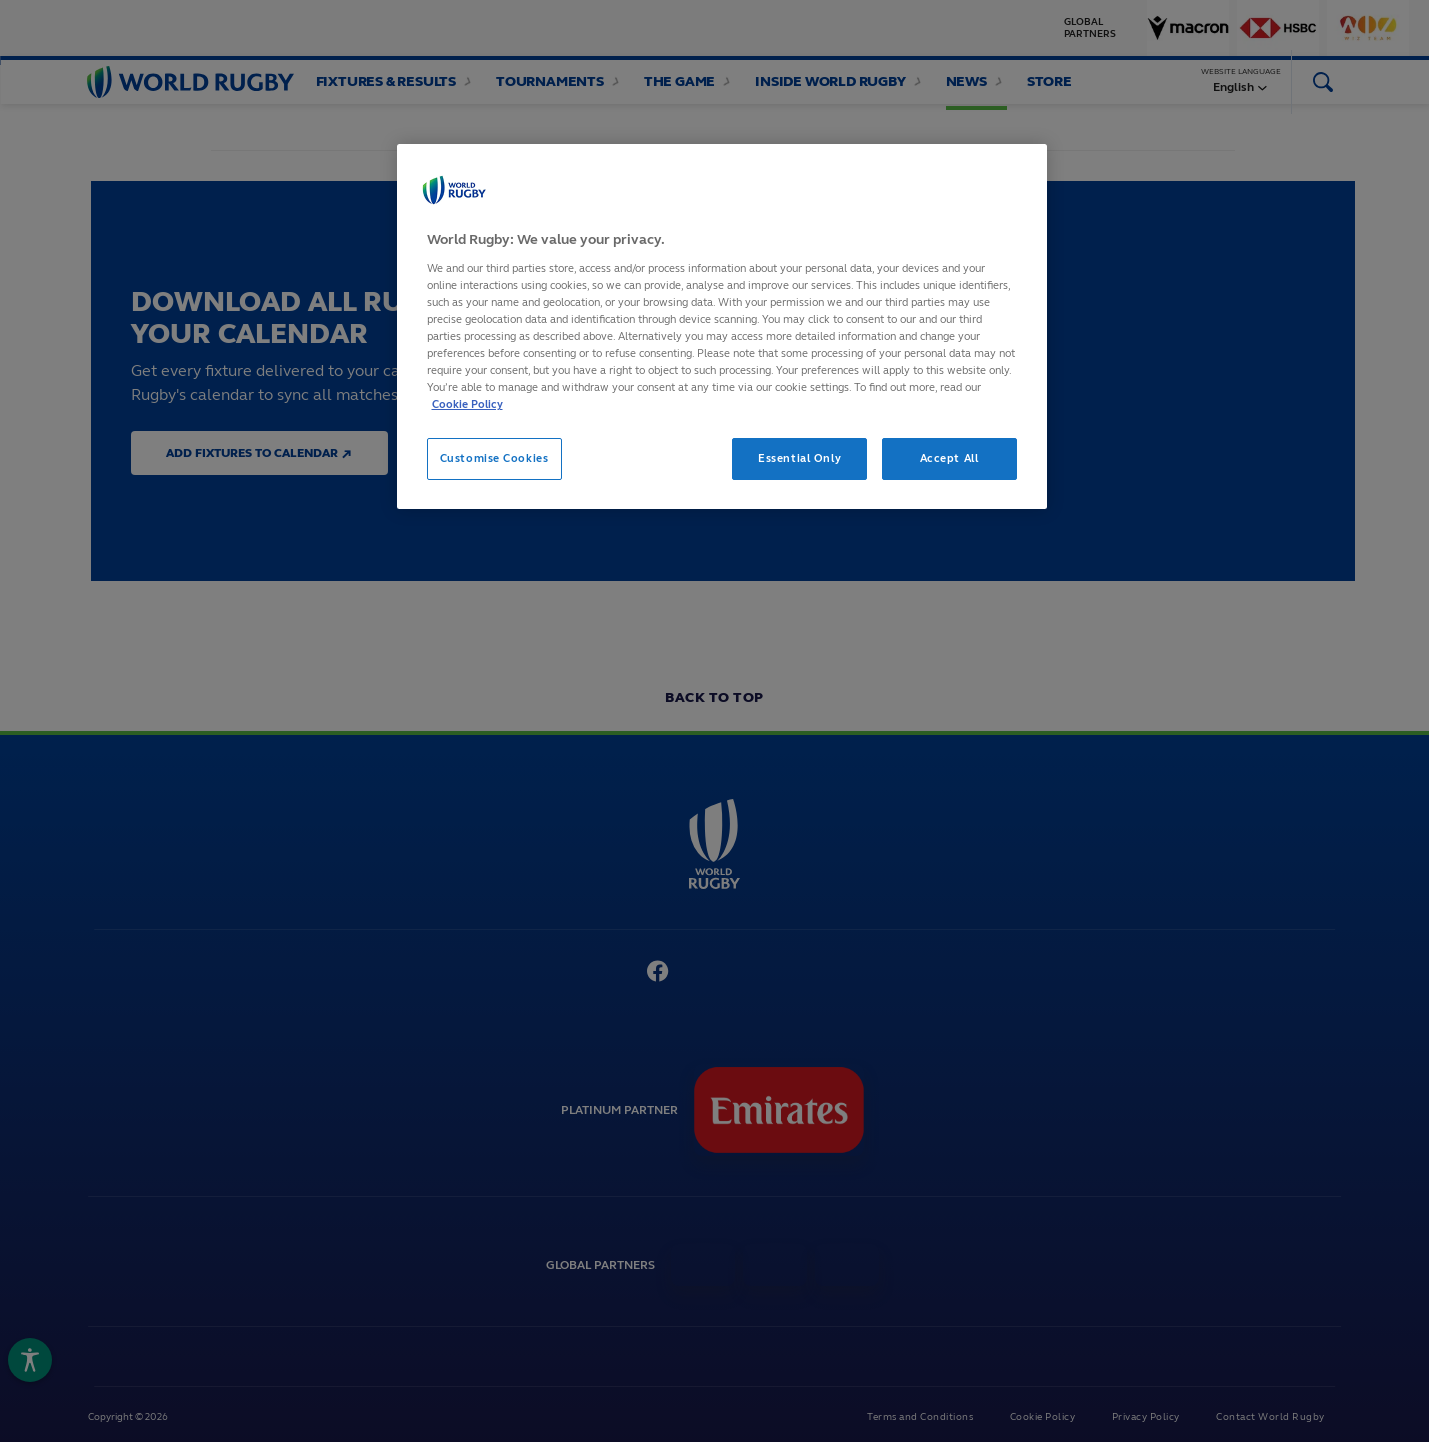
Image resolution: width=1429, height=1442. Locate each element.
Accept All (949, 458)
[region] (722, 326)
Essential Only (799, 458)
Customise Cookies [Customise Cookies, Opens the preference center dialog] (494, 458)
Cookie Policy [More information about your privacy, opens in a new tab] (467, 404)
